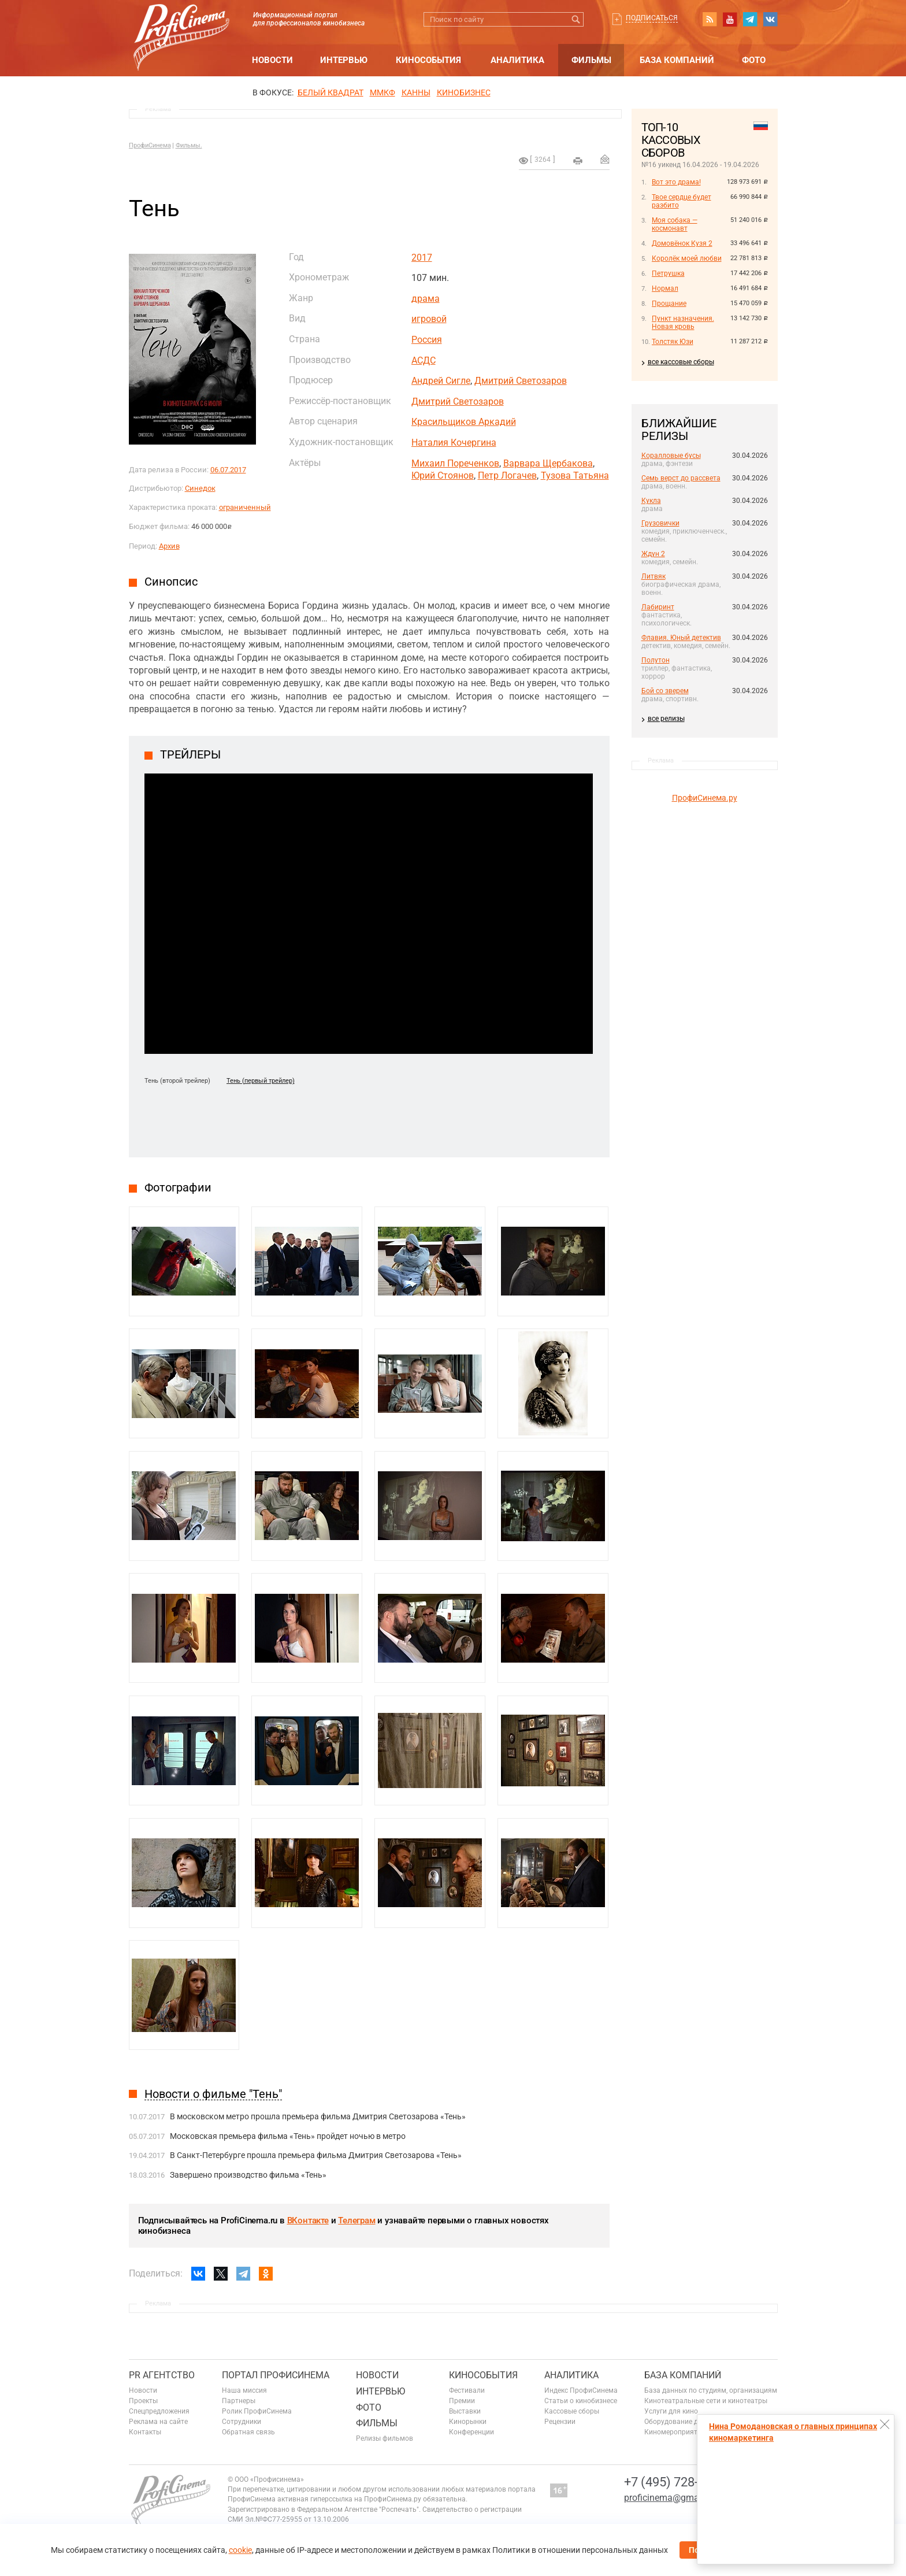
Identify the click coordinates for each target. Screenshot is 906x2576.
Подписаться (652, 18)
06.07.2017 (228, 469)
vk (770, 19)
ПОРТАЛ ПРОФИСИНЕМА (275, 2375)
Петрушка (668, 273)
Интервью (343, 60)
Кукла (651, 501)
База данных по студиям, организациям (710, 2390)
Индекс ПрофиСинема (581, 2390)
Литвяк (653, 576)
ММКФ (382, 92)
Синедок (200, 488)
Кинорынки (468, 2422)
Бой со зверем (665, 691)
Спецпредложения (159, 2411)
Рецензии (559, 2422)
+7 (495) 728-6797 (675, 2482)
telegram (750, 19)
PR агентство (162, 2375)
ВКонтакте (308, 2220)
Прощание (669, 303)
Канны (416, 92)
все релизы (666, 719)
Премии (462, 2401)
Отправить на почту (605, 159)
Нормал (665, 288)
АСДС (423, 360)
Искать (576, 19)
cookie (240, 2550)
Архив (169, 546)
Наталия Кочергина (453, 442)
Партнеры (238, 2401)
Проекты (143, 2401)
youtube (730, 19)
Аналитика (517, 60)
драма (425, 298)
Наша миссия (244, 2390)
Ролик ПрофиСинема (257, 2411)
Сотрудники (241, 2422)
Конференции (471, 2432)
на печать (577, 160)
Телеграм (356, 2220)
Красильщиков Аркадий (463, 421)
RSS (709, 19)
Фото (754, 60)
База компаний (677, 60)
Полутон (655, 660)
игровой (429, 318)
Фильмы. (189, 145)
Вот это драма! (676, 182)
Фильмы (591, 60)
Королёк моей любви (687, 258)
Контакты (145, 2432)
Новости (272, 60)
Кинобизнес (464, 92)
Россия (426, 339)
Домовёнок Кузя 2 (682, 243)
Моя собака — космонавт (674, 224)
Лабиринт (657, 607)
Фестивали (467, 2390)
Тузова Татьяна (575, 475)
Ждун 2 (653, 554)
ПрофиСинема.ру (704, 797)
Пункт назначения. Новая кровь (683, 322)
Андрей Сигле (440, 380)
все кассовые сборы (681, 362)
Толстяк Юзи (672, 342)
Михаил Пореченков (455, 463)
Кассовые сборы (571, 2411)
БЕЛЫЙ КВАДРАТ (330, 92)
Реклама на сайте (158, 2422)
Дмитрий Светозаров (520, 380)
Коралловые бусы (671, 455)
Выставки (465, 2411)
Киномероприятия (675, 2432)
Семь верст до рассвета (681, 478)
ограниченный (245, 507)
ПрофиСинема (150, 145)
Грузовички (660, 523)
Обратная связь (248, 2432)
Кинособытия (428, 60)
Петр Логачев (507, 475)
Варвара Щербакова (548, 463)
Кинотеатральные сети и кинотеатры (705, 2401)
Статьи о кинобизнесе (580, 2401)
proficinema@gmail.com (674, 2497)
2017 (421, 257)
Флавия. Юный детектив (681, 638)
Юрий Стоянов (442, 475)
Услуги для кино (671, 2411)
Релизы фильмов (384, 2438)
